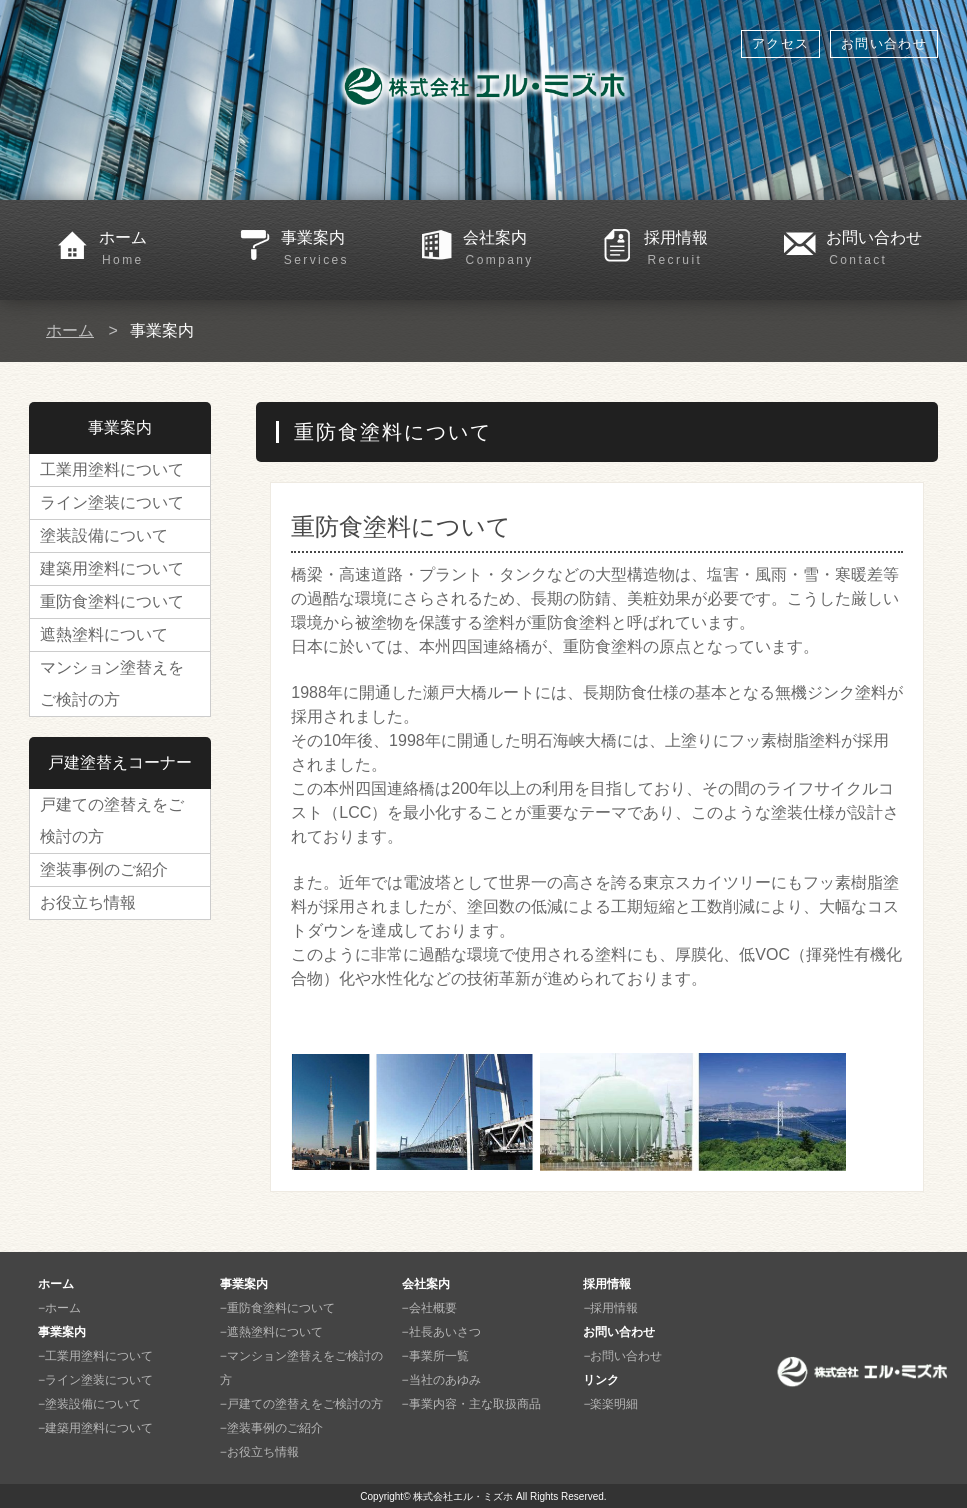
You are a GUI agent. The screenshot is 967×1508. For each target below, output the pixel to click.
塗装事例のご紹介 (104, 869)
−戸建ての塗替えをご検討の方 (301, 1404)
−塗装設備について (89, 1404)
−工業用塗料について (95, 1356)
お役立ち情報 (88, 902)
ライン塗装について (112, 502)
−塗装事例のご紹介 (271, 1428)
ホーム (155, 249)
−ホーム (59, 1308)
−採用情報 (610, 1308)
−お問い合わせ (622, 1356)
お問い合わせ (884, 43)
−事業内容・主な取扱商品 (471, 1404)
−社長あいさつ (441, 1332)
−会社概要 (429, 1308)
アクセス (780, 43)
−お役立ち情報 (259, 1452)
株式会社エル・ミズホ (463, 1496)
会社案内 (519, 249)
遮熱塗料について (104, 634)
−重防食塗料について (277, 1308)
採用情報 (700, 249)
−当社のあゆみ (441, 1380)
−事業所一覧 (435, 1356)
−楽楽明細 (610, 1404)
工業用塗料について (112, 469)
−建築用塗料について (95, 1428)
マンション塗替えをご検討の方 (112, 683)
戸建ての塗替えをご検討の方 (112, 820)
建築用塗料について (112, 568)
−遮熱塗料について (271, 1332)
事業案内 (337, 249)
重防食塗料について (112, 601)
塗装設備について (104, 535)
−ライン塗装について (95, 1380)
